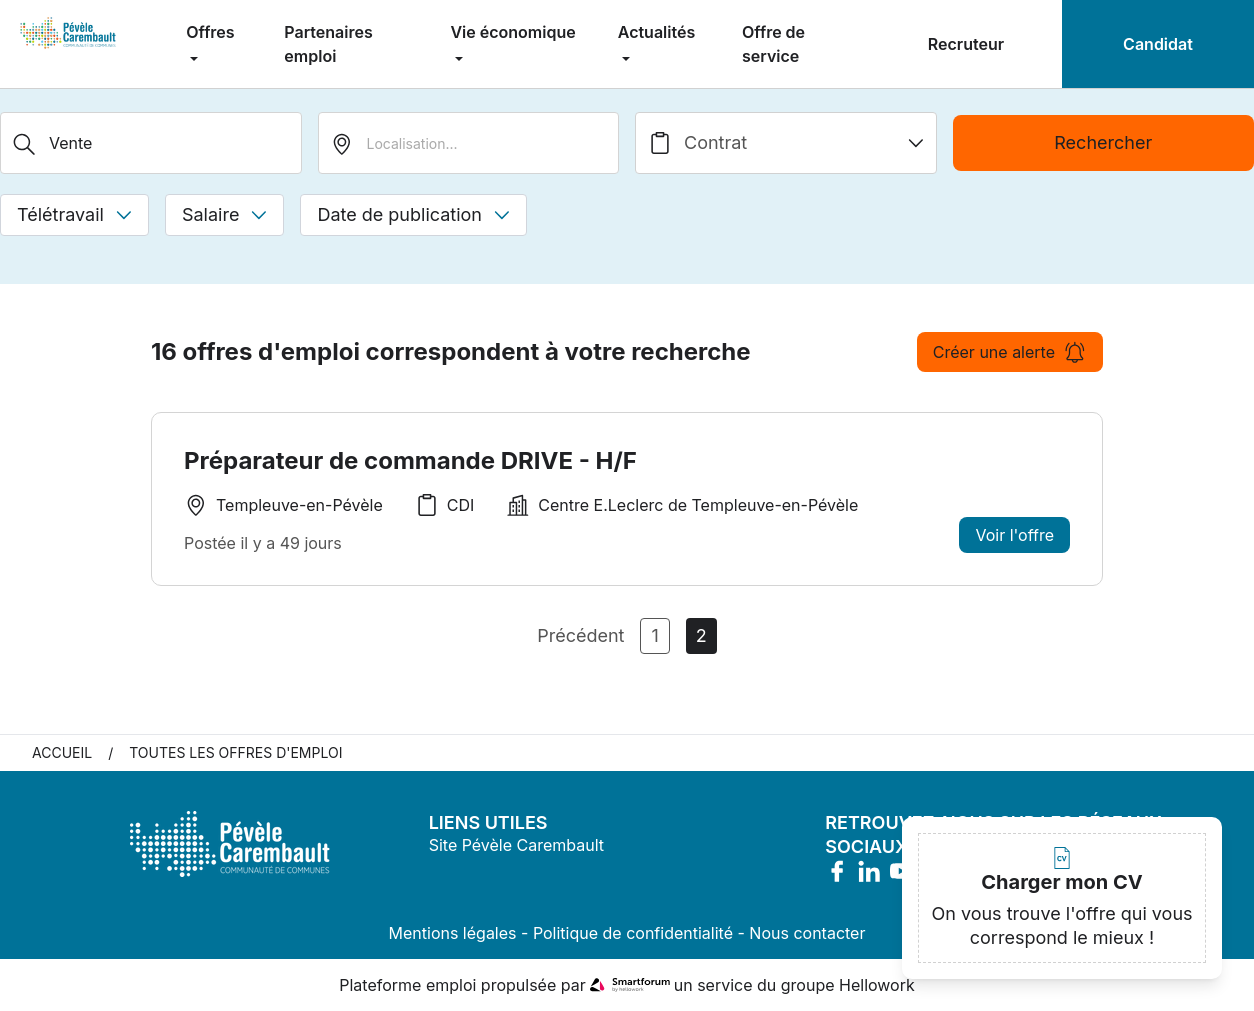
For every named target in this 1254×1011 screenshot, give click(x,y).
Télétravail (74, 214)
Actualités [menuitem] (656, 32)
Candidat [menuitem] (1158, 44)
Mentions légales (453, 933)
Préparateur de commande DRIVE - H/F (410, 460)
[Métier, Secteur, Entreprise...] (151, 143)
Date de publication (413, 214)
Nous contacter (807, 933)
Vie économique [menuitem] (512, 32)
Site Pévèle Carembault (516, 845)
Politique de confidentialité (633, 933)
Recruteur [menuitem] (966, 44)
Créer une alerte (1010, 352)
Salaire (224, 214)
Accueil (62, 752)
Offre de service (773, 44)
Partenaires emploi (328, 44)
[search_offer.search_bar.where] (469, 143)
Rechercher (1103, 142)
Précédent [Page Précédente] (580, 635)
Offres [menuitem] (210, 32)
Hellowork (877, 985)
